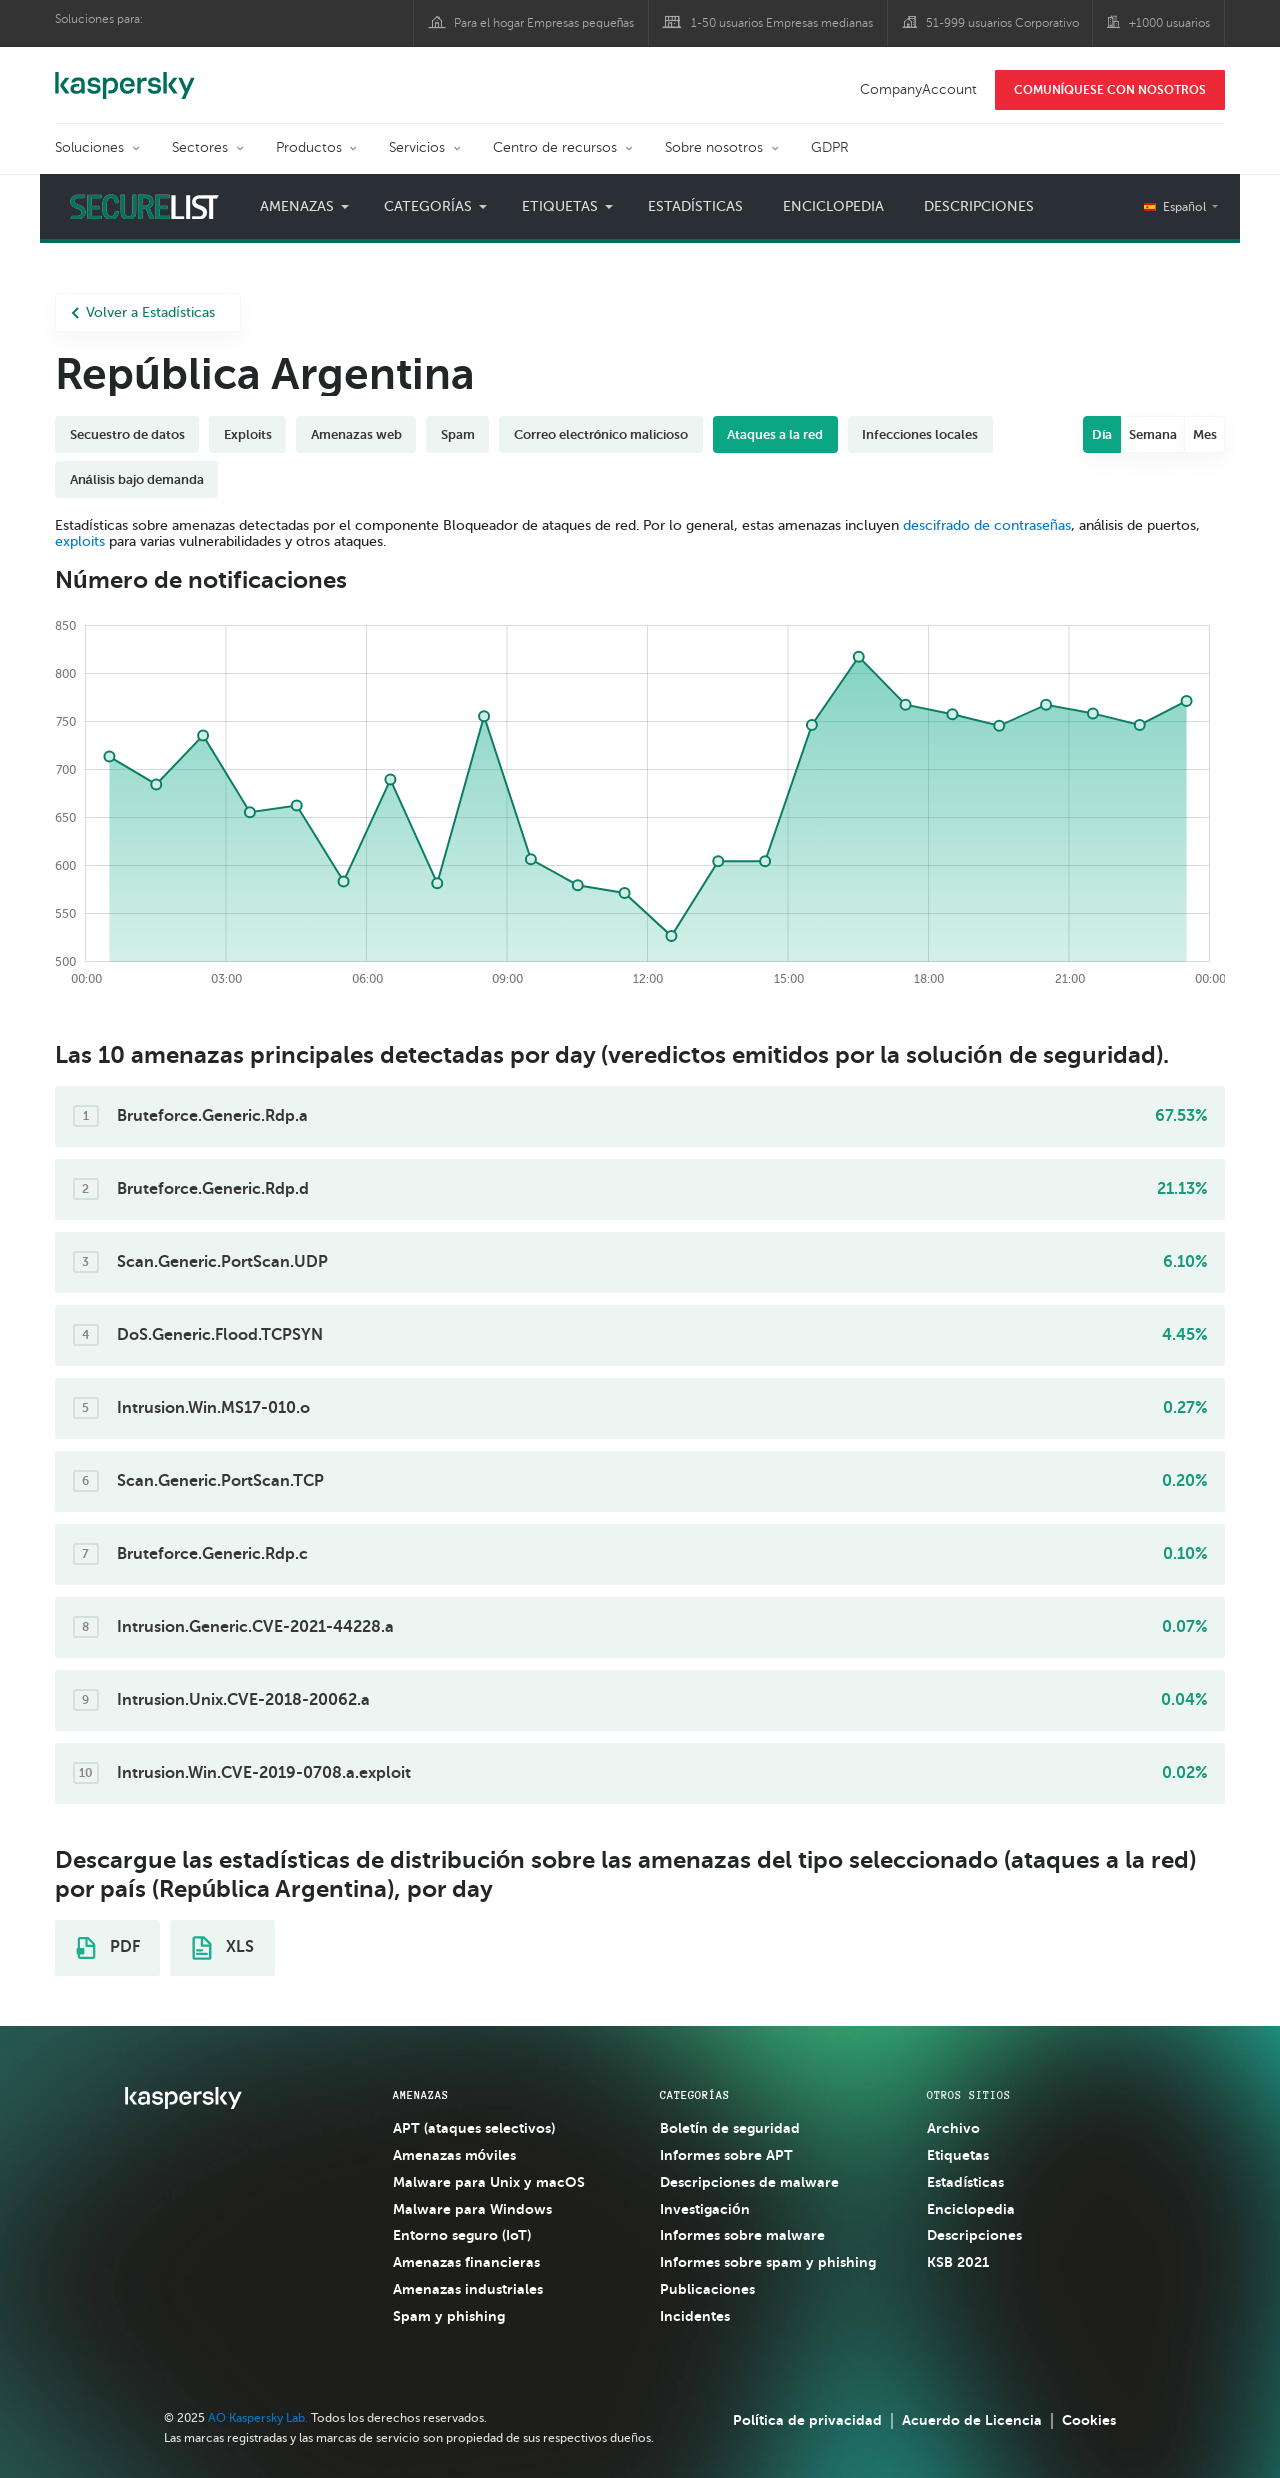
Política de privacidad (807, 2420)
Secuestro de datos (127, 434)
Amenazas (297, 206)
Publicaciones (707, 2289)
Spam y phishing (449, 2316)
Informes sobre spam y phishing (768, 2262)
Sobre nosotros (714, 147)
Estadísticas (695, 206)
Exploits (248, 434)
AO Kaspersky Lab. (258, 2418)
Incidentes (695, 2316)
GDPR (830, 147)
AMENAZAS (421, 2095)
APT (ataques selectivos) (474, 2128)
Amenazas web (356, 434)
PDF (108, 1948)
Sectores (200, 147)
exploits (80, 541)
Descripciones (979, 206)
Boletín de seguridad (730, 2128)
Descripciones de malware (749, 2182)
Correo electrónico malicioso (601, 434)
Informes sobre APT (726, 2155)
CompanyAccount (918, 89)
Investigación (705, 2209)
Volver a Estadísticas (143, 312)
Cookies (1089, 2420)
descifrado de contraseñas (987, 525)
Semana (1153, 434)
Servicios (417, 147)
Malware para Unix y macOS (489, 2182)
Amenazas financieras (466, 2262)
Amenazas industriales (468, 2289)
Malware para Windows (472, 2209)
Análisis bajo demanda (137, 479)
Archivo (953, 2128)
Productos (309, 147)
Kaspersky (125, 75)
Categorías (428, 206)
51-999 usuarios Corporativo (1002, 23)
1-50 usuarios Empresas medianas (782, 23)
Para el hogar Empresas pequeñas (544, 23)
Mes (1205, 434)
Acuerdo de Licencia (972, 2420)
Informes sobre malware (742, 2235)
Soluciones (89, 147)
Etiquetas (560, 206)
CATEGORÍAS (695, 2095)
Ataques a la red (775, 434)
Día (1102, 434)
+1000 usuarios (1169, 23)
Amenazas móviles (455, 2155)
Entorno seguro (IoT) (462, 2235)
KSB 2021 (958, 2262)
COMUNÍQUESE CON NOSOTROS (1110, 90)
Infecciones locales (920, 434)
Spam (458, 434)
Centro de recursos (555, 147)
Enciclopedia (833, 206)
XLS (223, 1948)
